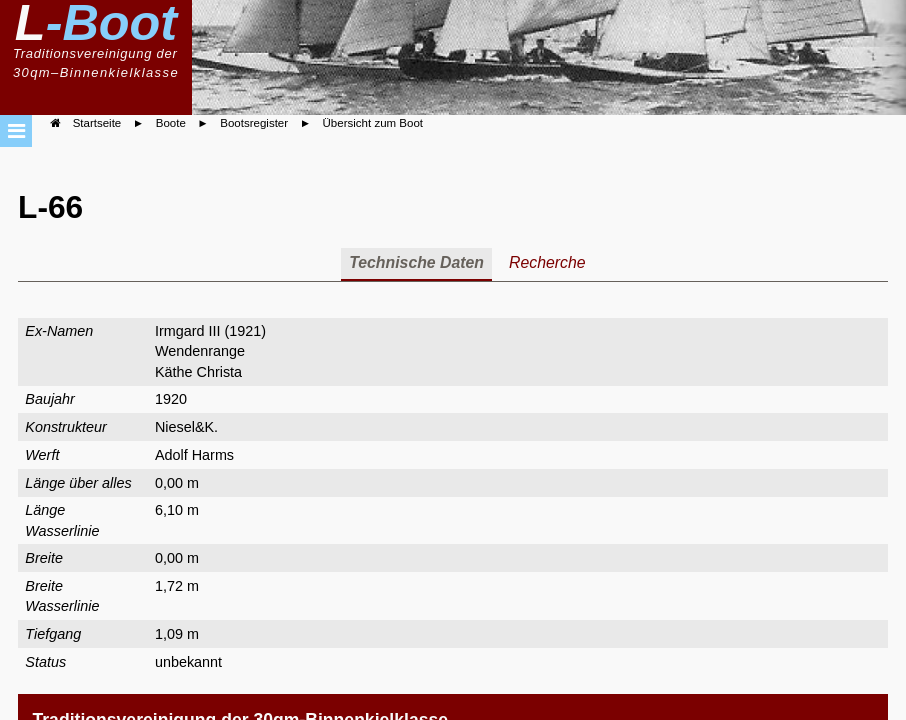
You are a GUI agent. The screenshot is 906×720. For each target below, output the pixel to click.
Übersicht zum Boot (373, 123)
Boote (171, 123)
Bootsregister (254, 123)
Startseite (97, 123)
